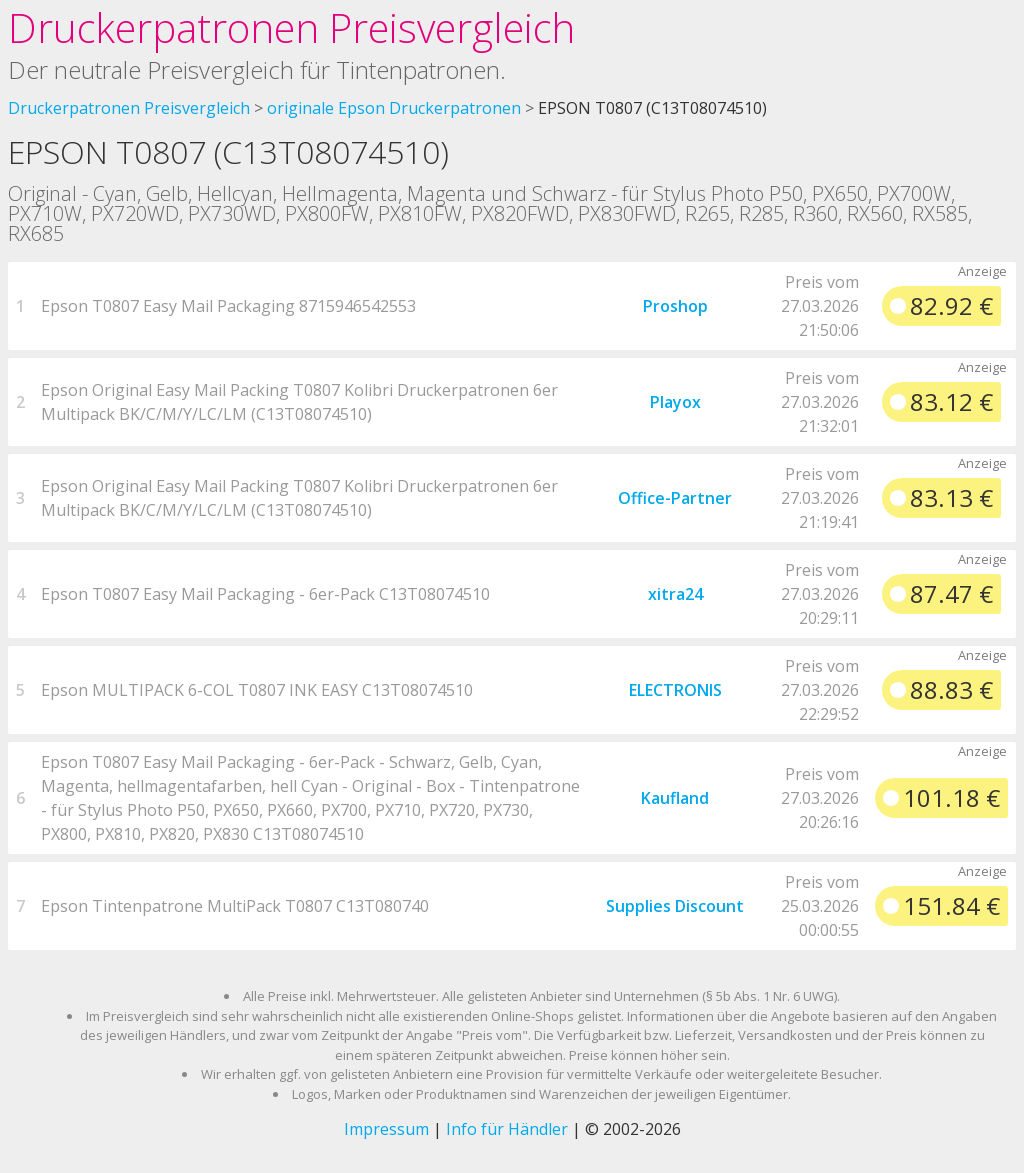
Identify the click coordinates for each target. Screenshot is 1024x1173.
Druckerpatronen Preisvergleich (291, 27)
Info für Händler (507, 1129)
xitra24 (675, 594)
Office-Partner (675, 498)
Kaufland (675, 798)
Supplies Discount (675, 906)
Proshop (675, 306)
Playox (675, 402)
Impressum (386, 1129)
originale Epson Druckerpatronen (394, 108)
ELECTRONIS (675, 690)
